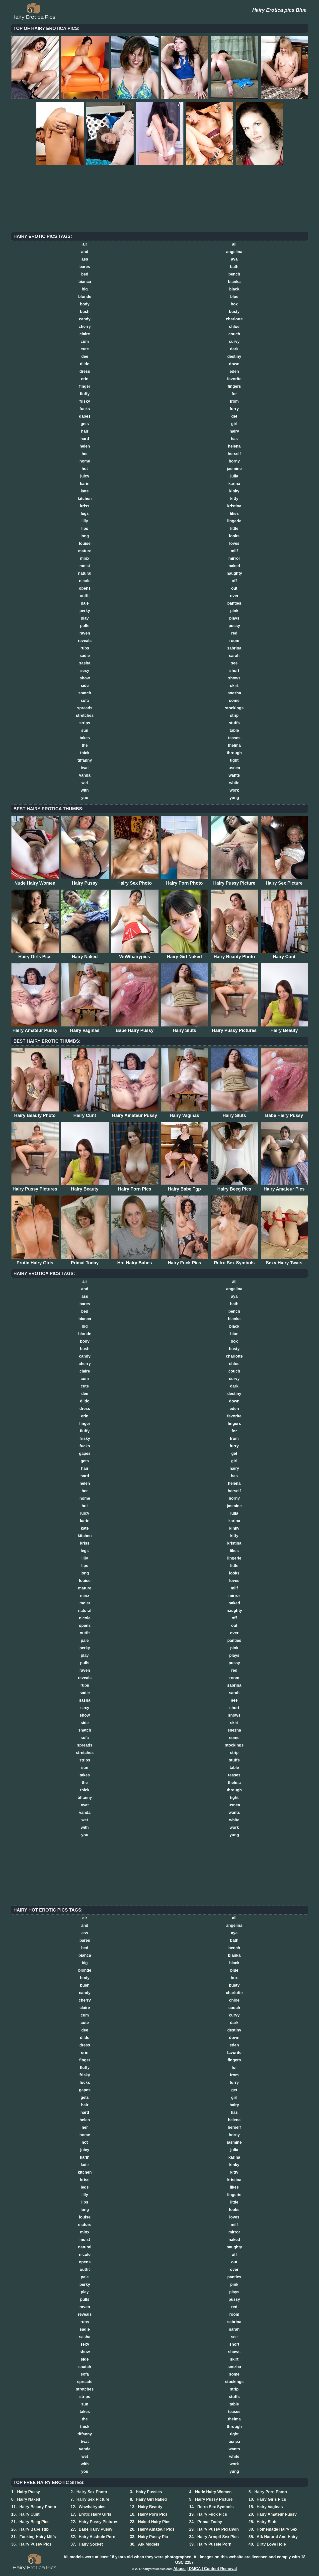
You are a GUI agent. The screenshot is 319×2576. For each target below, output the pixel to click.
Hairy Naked (28, 2499)
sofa (85, 700)
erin (84, 379)
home (85, 461)
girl (234, 424)
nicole (84, 581)
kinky (234, 491)
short (234, 670)
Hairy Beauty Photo (37, 2507)
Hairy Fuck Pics (212, 2514)
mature (84, 551)
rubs (84, 648)
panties (234, 603)
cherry (85, 326)
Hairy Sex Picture (93, 2499)
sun (84, 730)
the (85, 745)
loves (234, 543)
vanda (84, 775)
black (234, 289)
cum (85, 341)
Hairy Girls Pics (271, 2499)
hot (85, 468)
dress (85, 371)
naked (234, 566)
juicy (84, 476)
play (85, 618)
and (84, 252)
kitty (234, 498)
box (234, 304)
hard (84, 439)
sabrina (234, 648)
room (234, 641)
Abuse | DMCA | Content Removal (205, 2569)
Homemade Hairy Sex (277, 2529)
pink (234, 611)
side (85, 685)
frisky (85, 401)
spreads (84, 708)
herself (234, 454)
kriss (84, 506)
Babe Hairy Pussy (95, 2529)
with (85, 790)
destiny (234, 356)
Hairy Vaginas (270, 2507)
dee (84, 356)
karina (234, 483)
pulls (84, 626)
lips (84, 528)
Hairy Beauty (150, 2507)
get (234, 416)
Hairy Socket (91, 2544)
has (234, 439)
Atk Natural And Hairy (277, 2537)
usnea (234, 768)
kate (85, 491)
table (234, 730)
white (234, 783)
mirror (234, 558)
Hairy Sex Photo (92, 2492)
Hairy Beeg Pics (34, 2522)
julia (234, 476)
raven (85, 633)
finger (84, 386)
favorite (234, 379)
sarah (234, 655)
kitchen (85, 498)
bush (84, 311)
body (84, 304)
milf (234, 551)
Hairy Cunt (29, 2514)
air (84, 244)
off (234, 581)
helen (85, 446)
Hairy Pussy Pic (153, 2537)
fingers (234, 386)
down (234, 364)
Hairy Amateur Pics (156, 2529)
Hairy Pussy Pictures (98, 2522)
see (234, 663)
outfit (85, 596)
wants (234, 775)
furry (234, 409)
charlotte (234, 319)
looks (234, 536)
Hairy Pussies (149, 2492)
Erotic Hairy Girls (95, 2514)
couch (234, 334)
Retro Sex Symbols (215, 2507)
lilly (84, 521)
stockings (234, 708)
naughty (234, 573)
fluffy (84, 394)
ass (84, 259)
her (85, 454)
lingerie (234, 521)
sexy (84, 670)
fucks (85, 409)
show (85, 678)
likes (234, 513)
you (84, 798)
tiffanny (85, 760)
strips (84, 723)
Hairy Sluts (267, 2522)
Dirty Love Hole (271, 2544)
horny (234, 461)
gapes (84, 416)
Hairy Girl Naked (151, 2499)
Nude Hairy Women (213, 2492)
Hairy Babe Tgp (34, 2529)
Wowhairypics (92, 2507)
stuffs (234, 723)
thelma (234, 745)
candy (84, 319)
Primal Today (209, 2522)
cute (85, 349)
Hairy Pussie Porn (214, 2544)
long (84, 536)
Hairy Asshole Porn (97, 2537)
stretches (84, 715)
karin (84, 483)
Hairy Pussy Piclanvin (218, 2529)
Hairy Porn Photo (270, 2492)
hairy (234, 431)
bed (84, 274)
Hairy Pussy (28, 2492)
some (234, 700)
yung (234, 798)
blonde (84, 296)
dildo (84, 364)
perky (85, 611)
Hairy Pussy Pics (35, 2544)
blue (234, 296)
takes (85, 738)
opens (84, 588)
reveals (84, 641)
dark (234, 349)
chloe (234, 326)
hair (84, 431)
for (234, 394)
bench (234, 274)
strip (234, 715)
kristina (234, 506)
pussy (234, 626)
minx (84, 558)
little (234, 528)
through (234, 753)
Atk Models (148, 2544)
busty (234, 311)
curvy (234, 341)
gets (85, 424)
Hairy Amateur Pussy (277, 2514)
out (234, 588)
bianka (234, 281)
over (234, 596)
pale (85, 603)
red (234, 633)
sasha (84, 663)
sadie (85, 655)
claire (85, 334)
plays (234, 618)
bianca (85, 281)
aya (234, 259)
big (85, 289)
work (234, 790)
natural (84, 573)
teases (234, 738)
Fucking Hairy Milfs (37, 2537)
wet (84, 783)
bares (85, 267)
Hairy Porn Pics (152, 2514)
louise (84, 543)
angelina (234, 252)
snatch (84, 693)
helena (234, 446)
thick (84, 753)
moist (85, 566)
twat (85, 768)
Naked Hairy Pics (154, 2522)
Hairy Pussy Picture (214, 2499)
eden (234, 371)
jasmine (234, 468)
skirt (234, 685)
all (234, 244)
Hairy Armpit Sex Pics (218, 2537)
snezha (234, 693)
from (234, 401)
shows (234, 678)
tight (234, 760)
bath (234, 267)
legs (85, 513)
